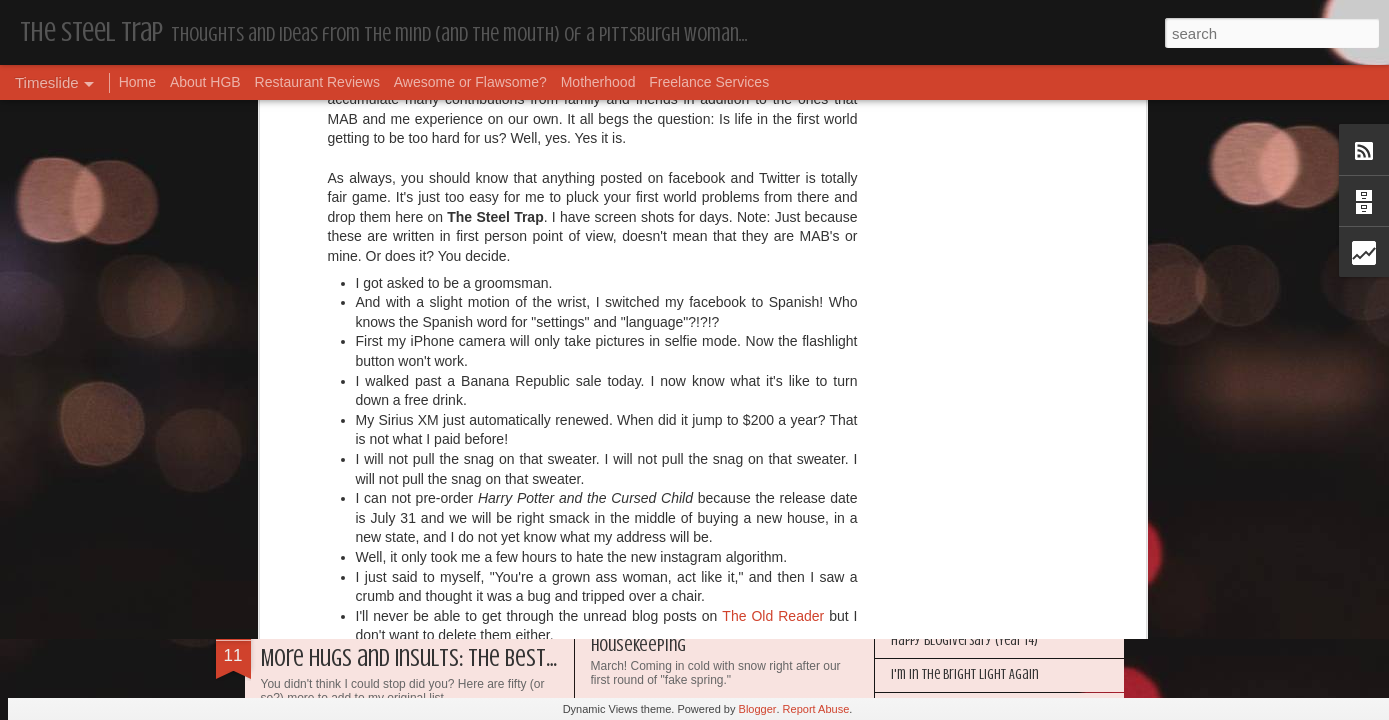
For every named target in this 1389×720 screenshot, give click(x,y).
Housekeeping (927, 418)
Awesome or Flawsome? (470, 82)
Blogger (758, 709)
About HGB (205, 82)
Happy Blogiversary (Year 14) (964, 640)
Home (137, 82)
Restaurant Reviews (317, 82)
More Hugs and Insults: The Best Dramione (447, 658)
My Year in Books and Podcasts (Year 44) (995, 452)
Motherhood (598, 82)
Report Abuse (816, 709)
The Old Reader (773, 157)
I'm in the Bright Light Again (965, 674)
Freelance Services (709, 82)
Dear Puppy (309, 464)
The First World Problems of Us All (710, 424)
